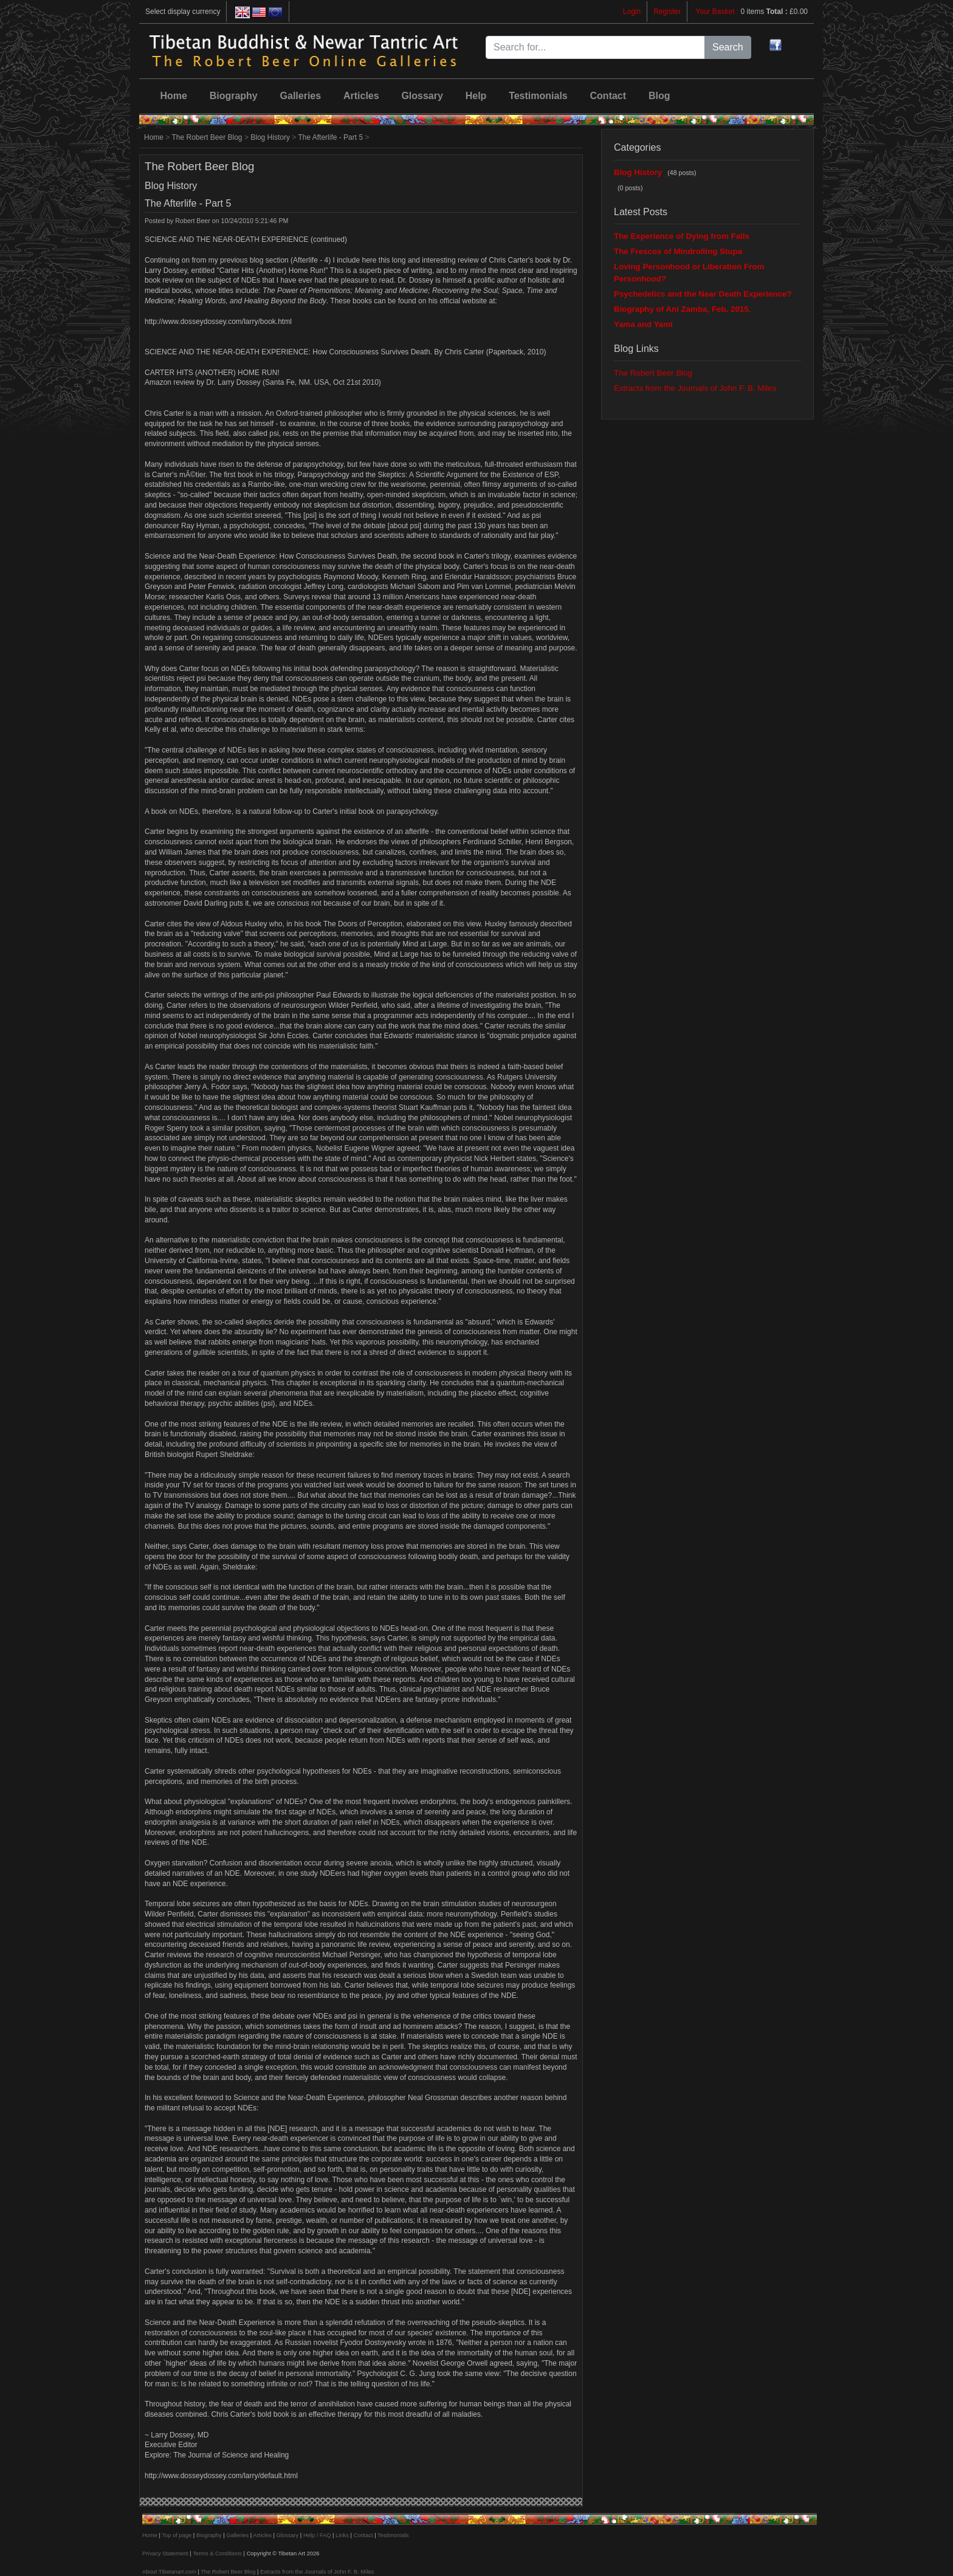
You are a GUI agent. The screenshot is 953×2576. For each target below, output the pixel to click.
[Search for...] (595, 47)
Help (476, 96)
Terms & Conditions (217, 2553)
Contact (608, 96)
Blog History (270, 137)
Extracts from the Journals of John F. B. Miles (695, 388)
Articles (361, 96)
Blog (659, 96)
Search (727, 47)
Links (342, 2535)
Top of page (176, 2535)
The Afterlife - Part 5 (330, 137)
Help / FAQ (317, 2535)
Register (667, 11)
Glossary (421, 96)
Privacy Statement (165, 2553)
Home (173, 96)
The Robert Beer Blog (206, 137)
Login (632, 11)
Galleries (301, 96)
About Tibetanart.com (169, 2572)
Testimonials (538, 96)
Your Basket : (717, 11)
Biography (234, 96)
